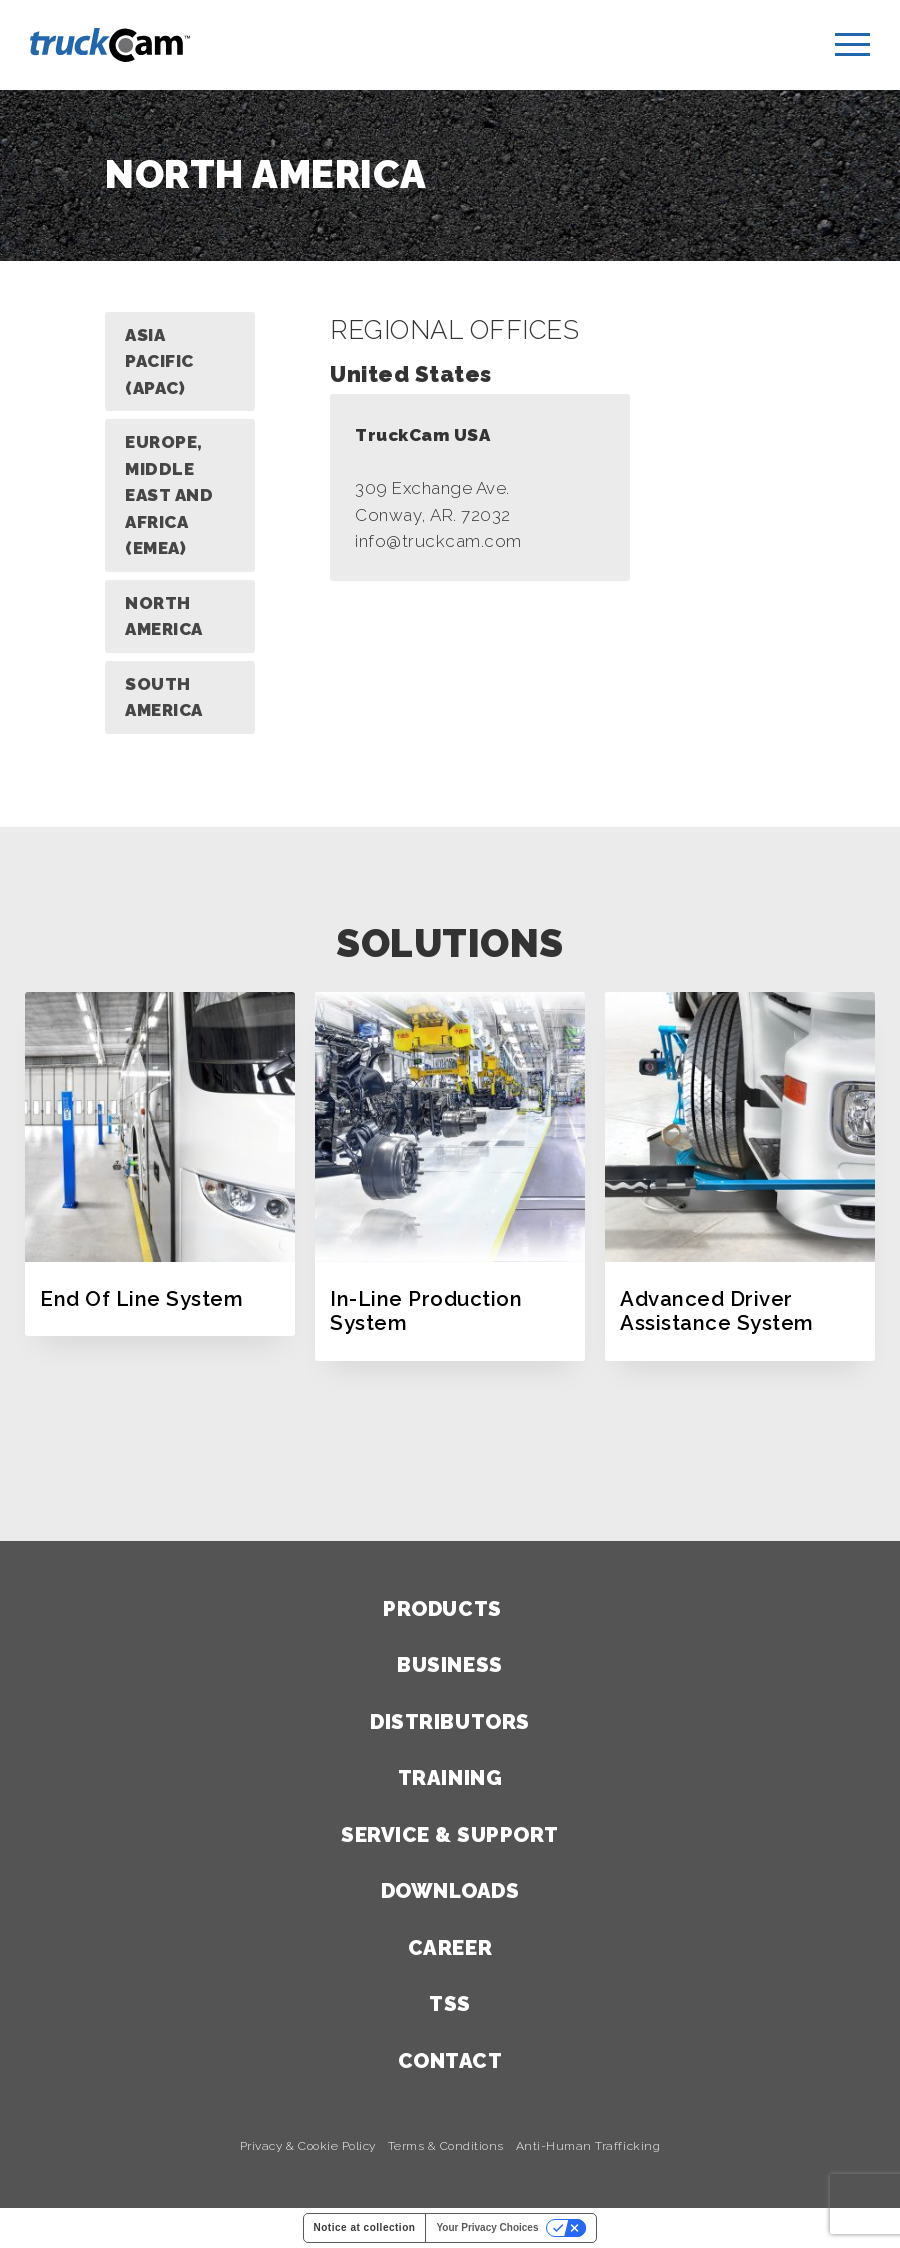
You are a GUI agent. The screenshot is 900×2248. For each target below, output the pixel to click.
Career (450, 1948)
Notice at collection (365, 2227)
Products (442, 1609)
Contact (450, 2061)
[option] (160, 1164)
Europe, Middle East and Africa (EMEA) (169, 495)
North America (164, 616)
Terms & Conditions (446, 2146)
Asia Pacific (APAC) (159, 361)
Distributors (449, 1722)
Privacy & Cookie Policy (308, 2146)
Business (449, 1665)
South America (164, 697)
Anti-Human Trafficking (588, 2146)
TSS (450, 2004)
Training (450, 1778)
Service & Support (450, 1835)
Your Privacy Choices (487, 2227)
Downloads (450, 1891)
